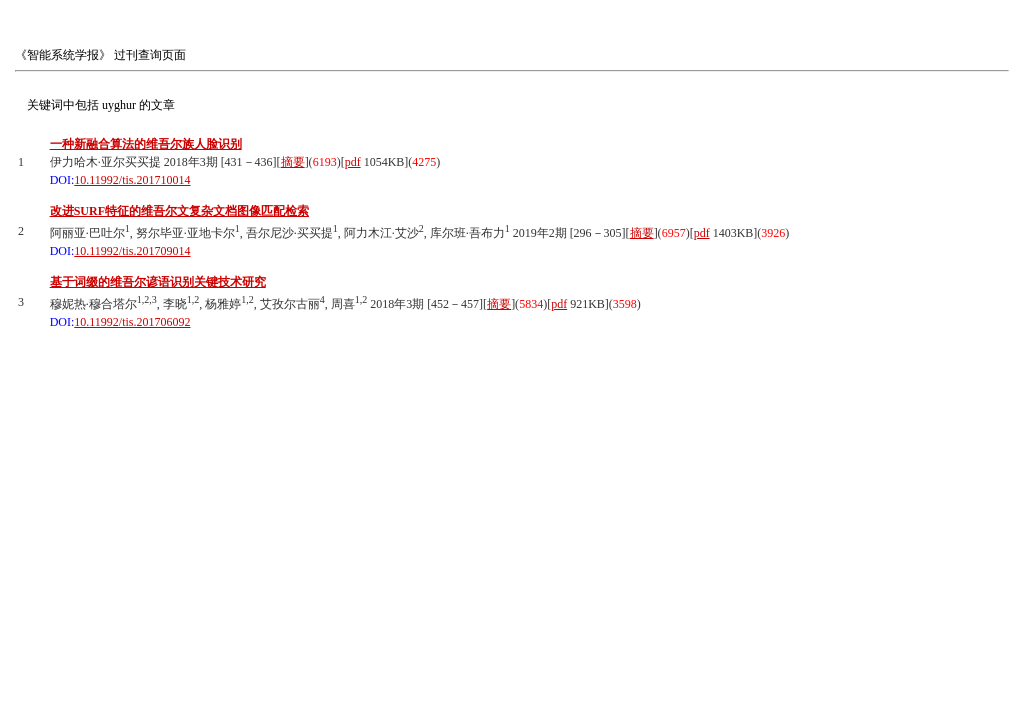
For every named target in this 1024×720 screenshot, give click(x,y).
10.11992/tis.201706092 (132, 322)
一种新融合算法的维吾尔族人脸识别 (146, 144)
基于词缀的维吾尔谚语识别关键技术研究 (158, 282)
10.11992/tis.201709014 (132, 251)
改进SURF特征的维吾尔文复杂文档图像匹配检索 (179, 211)
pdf (353, 162)
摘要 (293, 162)
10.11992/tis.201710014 (132, 180)
